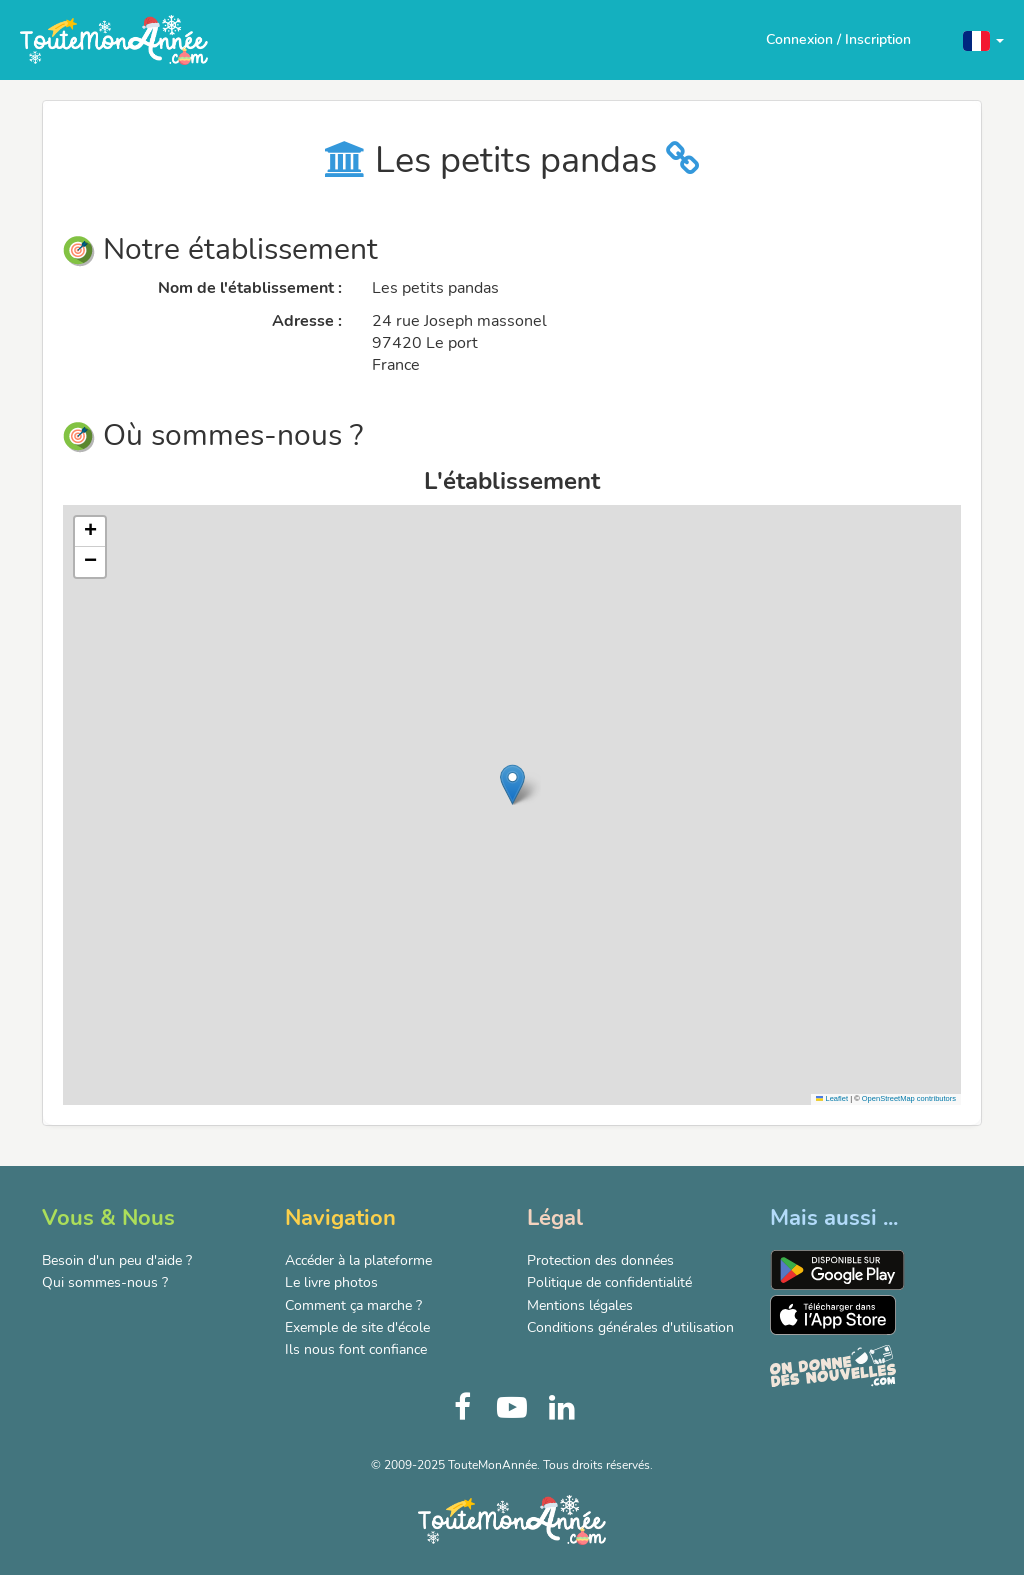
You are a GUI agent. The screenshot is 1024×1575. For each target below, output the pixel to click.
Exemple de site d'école (357, 1327)
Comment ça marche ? (353, 1305)
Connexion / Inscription (838, 39)
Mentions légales (580, 1305)
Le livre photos (331, 1282)
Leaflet (832, 1098)
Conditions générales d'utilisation (630, 1327)
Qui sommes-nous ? (105, 1282)
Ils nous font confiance (356, 1349)
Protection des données (600, 1260)
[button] (983, 39)
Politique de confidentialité (609, 1282)
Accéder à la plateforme (358, 1260)
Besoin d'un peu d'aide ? (117, 1260)
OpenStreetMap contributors (909, 1098)
